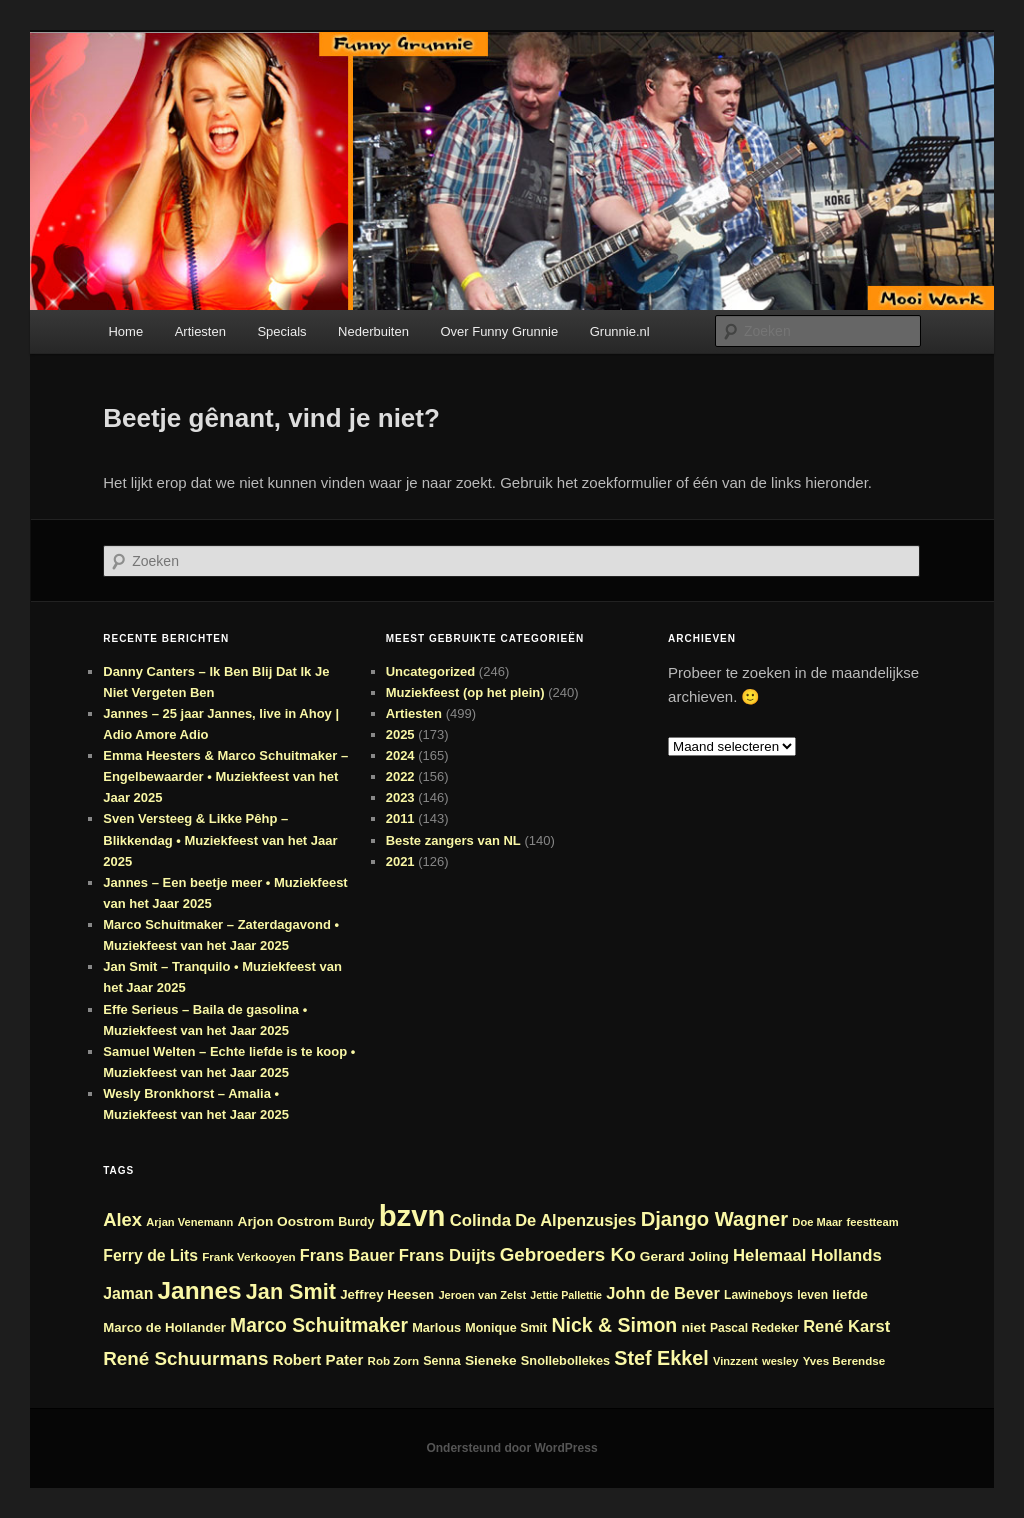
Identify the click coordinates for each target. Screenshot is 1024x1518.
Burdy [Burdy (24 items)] (356, 1222)
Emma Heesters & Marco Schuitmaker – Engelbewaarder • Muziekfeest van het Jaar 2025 (225, 776)
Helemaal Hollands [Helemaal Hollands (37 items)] (807, 1255)
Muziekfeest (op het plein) (465, 692)
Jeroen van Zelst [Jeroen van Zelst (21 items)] (482, 1295)
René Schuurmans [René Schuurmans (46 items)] (185, 1358)
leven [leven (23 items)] (812, 1295)
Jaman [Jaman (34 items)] (128, 1293)
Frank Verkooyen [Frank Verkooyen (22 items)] (248, 1256)
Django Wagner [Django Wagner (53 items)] (715, 1219)
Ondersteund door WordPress (511, 1448)
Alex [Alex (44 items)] (122, 1219)
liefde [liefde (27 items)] (850, 1294)
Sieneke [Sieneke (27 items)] (491, 1360)
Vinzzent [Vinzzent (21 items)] (735, 1361)
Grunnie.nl (620, 331)
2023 (400, 797)
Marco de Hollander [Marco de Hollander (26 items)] (164, 1327)
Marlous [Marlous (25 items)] (436, 1327)
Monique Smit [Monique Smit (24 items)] (506, 1328)
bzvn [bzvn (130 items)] (412, 1215)
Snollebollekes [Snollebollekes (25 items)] (565, 1360)
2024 (400, 755)
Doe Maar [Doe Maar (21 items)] (817, 1222)
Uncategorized (431, 671)
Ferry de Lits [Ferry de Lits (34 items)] (150, 1255)
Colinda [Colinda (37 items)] (480, 1220)
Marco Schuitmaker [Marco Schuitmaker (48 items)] (319, 1325)
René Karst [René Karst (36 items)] (846, 1326)
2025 (400, 734)
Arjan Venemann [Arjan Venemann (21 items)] (189, 1222)
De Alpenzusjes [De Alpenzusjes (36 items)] (575, 1220)
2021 (400, 861)
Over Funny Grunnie (499, 331)
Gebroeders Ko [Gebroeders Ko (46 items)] (568, 1254)
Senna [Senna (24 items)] (442, 1361)
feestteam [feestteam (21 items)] (873, 1222)
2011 (400, 818)
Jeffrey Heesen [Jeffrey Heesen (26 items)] (387, 1294)
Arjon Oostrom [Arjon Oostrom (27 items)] (286, 1221)
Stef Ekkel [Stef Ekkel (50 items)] (661, 1358)
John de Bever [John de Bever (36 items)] (663, 1293)
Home (125, 331)
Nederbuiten (373, 331)
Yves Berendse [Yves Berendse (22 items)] (844, 1360)
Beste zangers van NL (453, 840)
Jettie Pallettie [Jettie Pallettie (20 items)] (566, 1295)
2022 (400, 776)
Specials (281, 331)
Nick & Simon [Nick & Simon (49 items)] (614, 1325)
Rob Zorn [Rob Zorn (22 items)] (394, 1360)
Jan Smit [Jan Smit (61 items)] (291, 1291)
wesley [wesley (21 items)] (780, 1361)
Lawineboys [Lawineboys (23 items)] (758, 1295)
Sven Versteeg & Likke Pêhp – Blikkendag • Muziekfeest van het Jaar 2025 (220, 839)
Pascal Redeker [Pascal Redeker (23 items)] (754, 1328)
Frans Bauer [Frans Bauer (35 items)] (347, 1255)
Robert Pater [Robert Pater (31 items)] (318, 1359)
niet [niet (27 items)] (693, 1327)
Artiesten (200, 331)
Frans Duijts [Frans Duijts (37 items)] (447, 1255)
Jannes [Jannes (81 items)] (199, 1290)
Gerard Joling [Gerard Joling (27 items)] (684, 1256)
